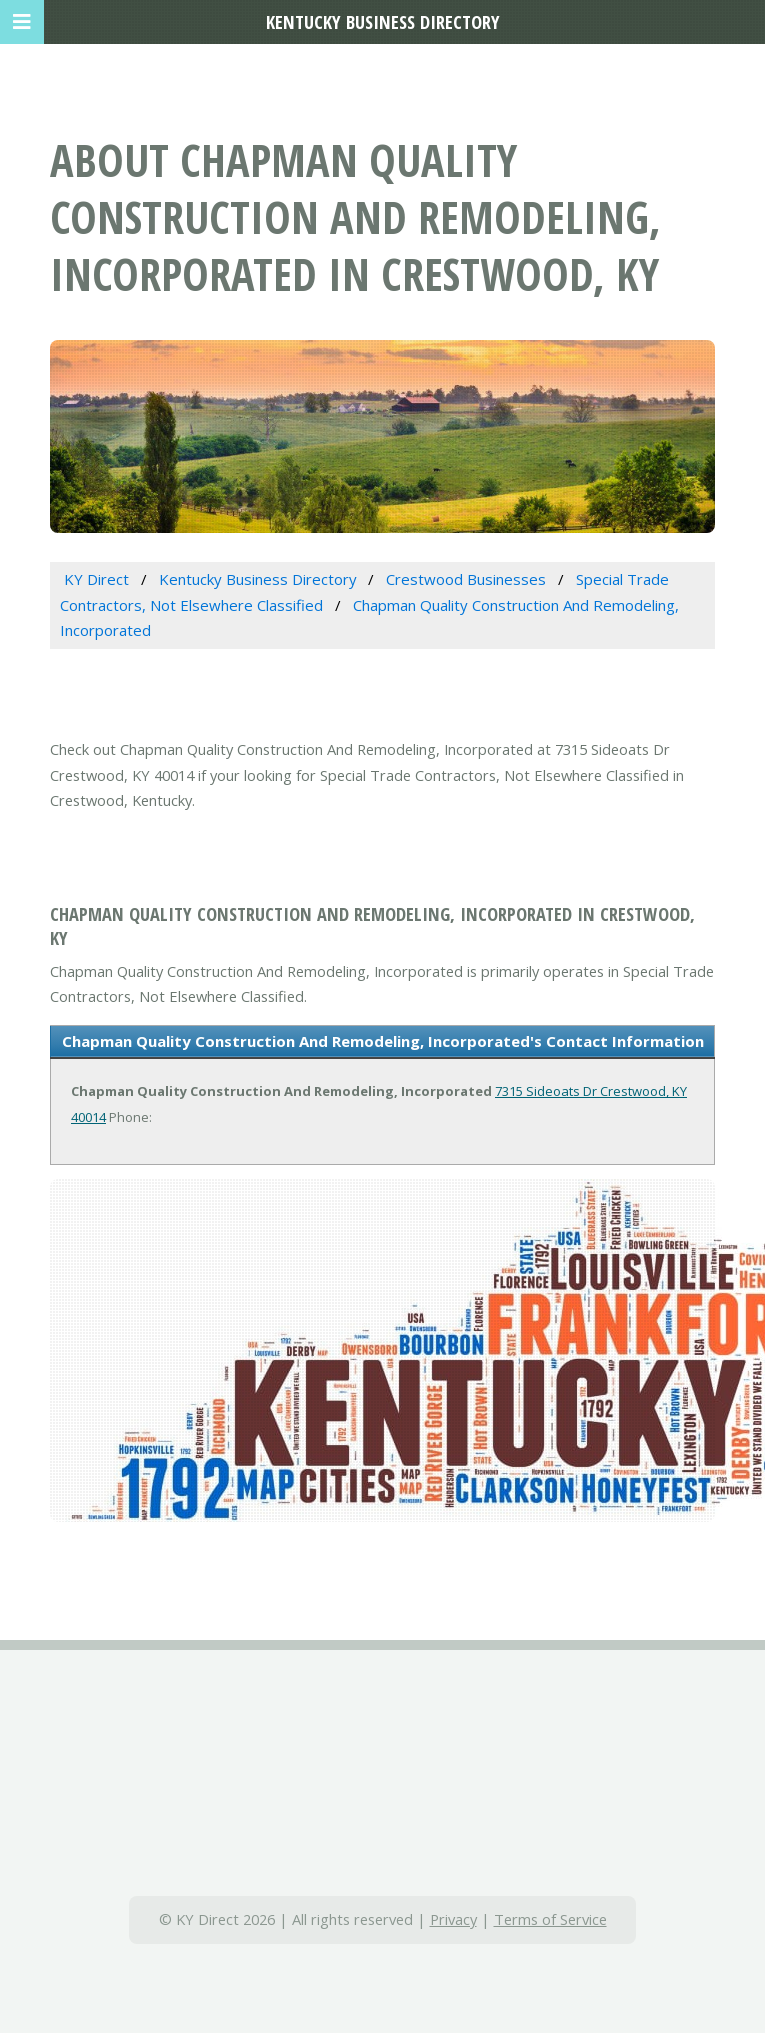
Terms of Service (550, 1919)
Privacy (453, 1919)
